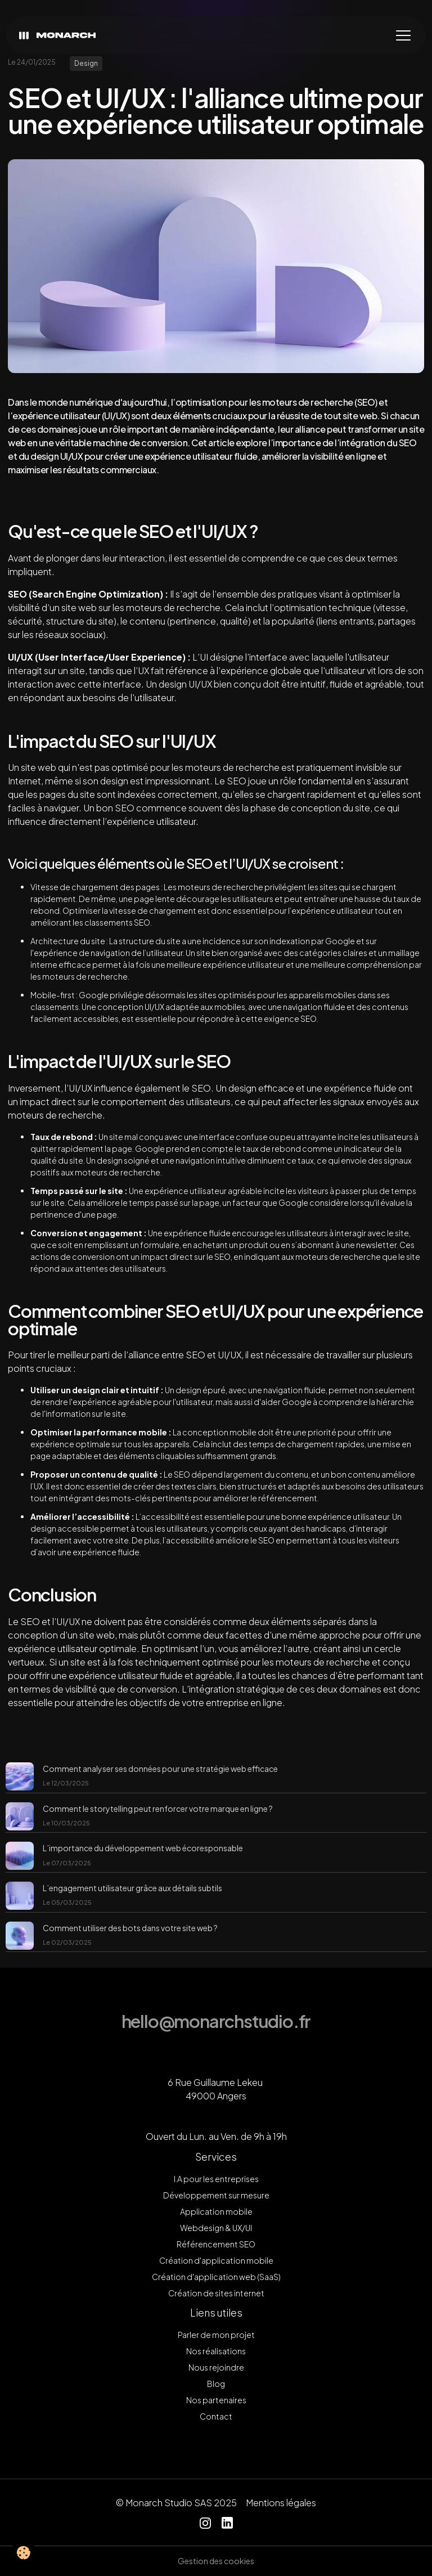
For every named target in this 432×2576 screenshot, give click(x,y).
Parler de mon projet (216, 2335)
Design (86, 63)
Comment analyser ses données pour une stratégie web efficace (160, 1768)
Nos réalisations (216, 2351)
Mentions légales (281, 2502)
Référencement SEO (216, 2244)
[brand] (59, 36)
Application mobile (216, 2211)
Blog (216, 2383)
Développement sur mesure (216, 2195)
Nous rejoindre (216, 2367)
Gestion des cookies (216, 2561)
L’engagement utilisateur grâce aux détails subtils (132, 1888)
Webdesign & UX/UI (216, 2228)
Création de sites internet (216, 2293)
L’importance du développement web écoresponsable (143, 1848)
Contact (216, 2416)
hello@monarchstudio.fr (216, 2021)
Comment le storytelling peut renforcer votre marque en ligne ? (158, 1808)
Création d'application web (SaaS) (216, 2277)
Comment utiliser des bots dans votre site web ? (130, 1928)
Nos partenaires (216, 2400)
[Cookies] (24, 2552)
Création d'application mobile (216, 2260)
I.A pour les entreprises (216, 2179)
